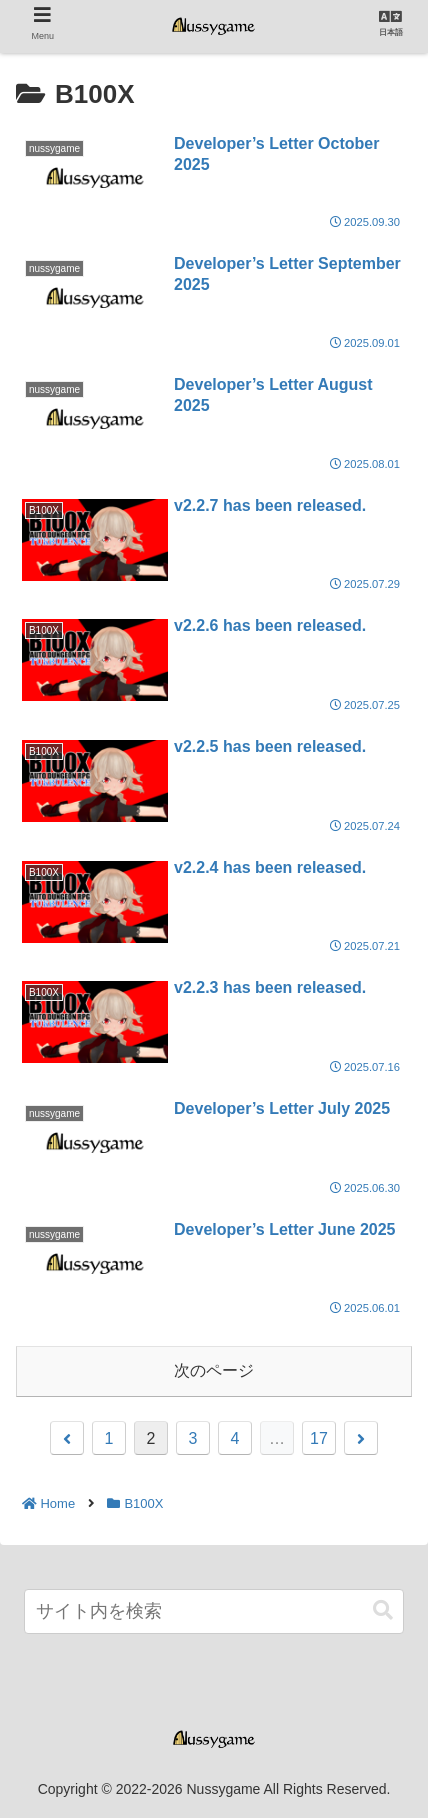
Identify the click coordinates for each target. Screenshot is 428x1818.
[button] (383, 1610)
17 (319, 1438)
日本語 (391, 32)
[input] (214, 1611)
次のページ (214, 1370)
